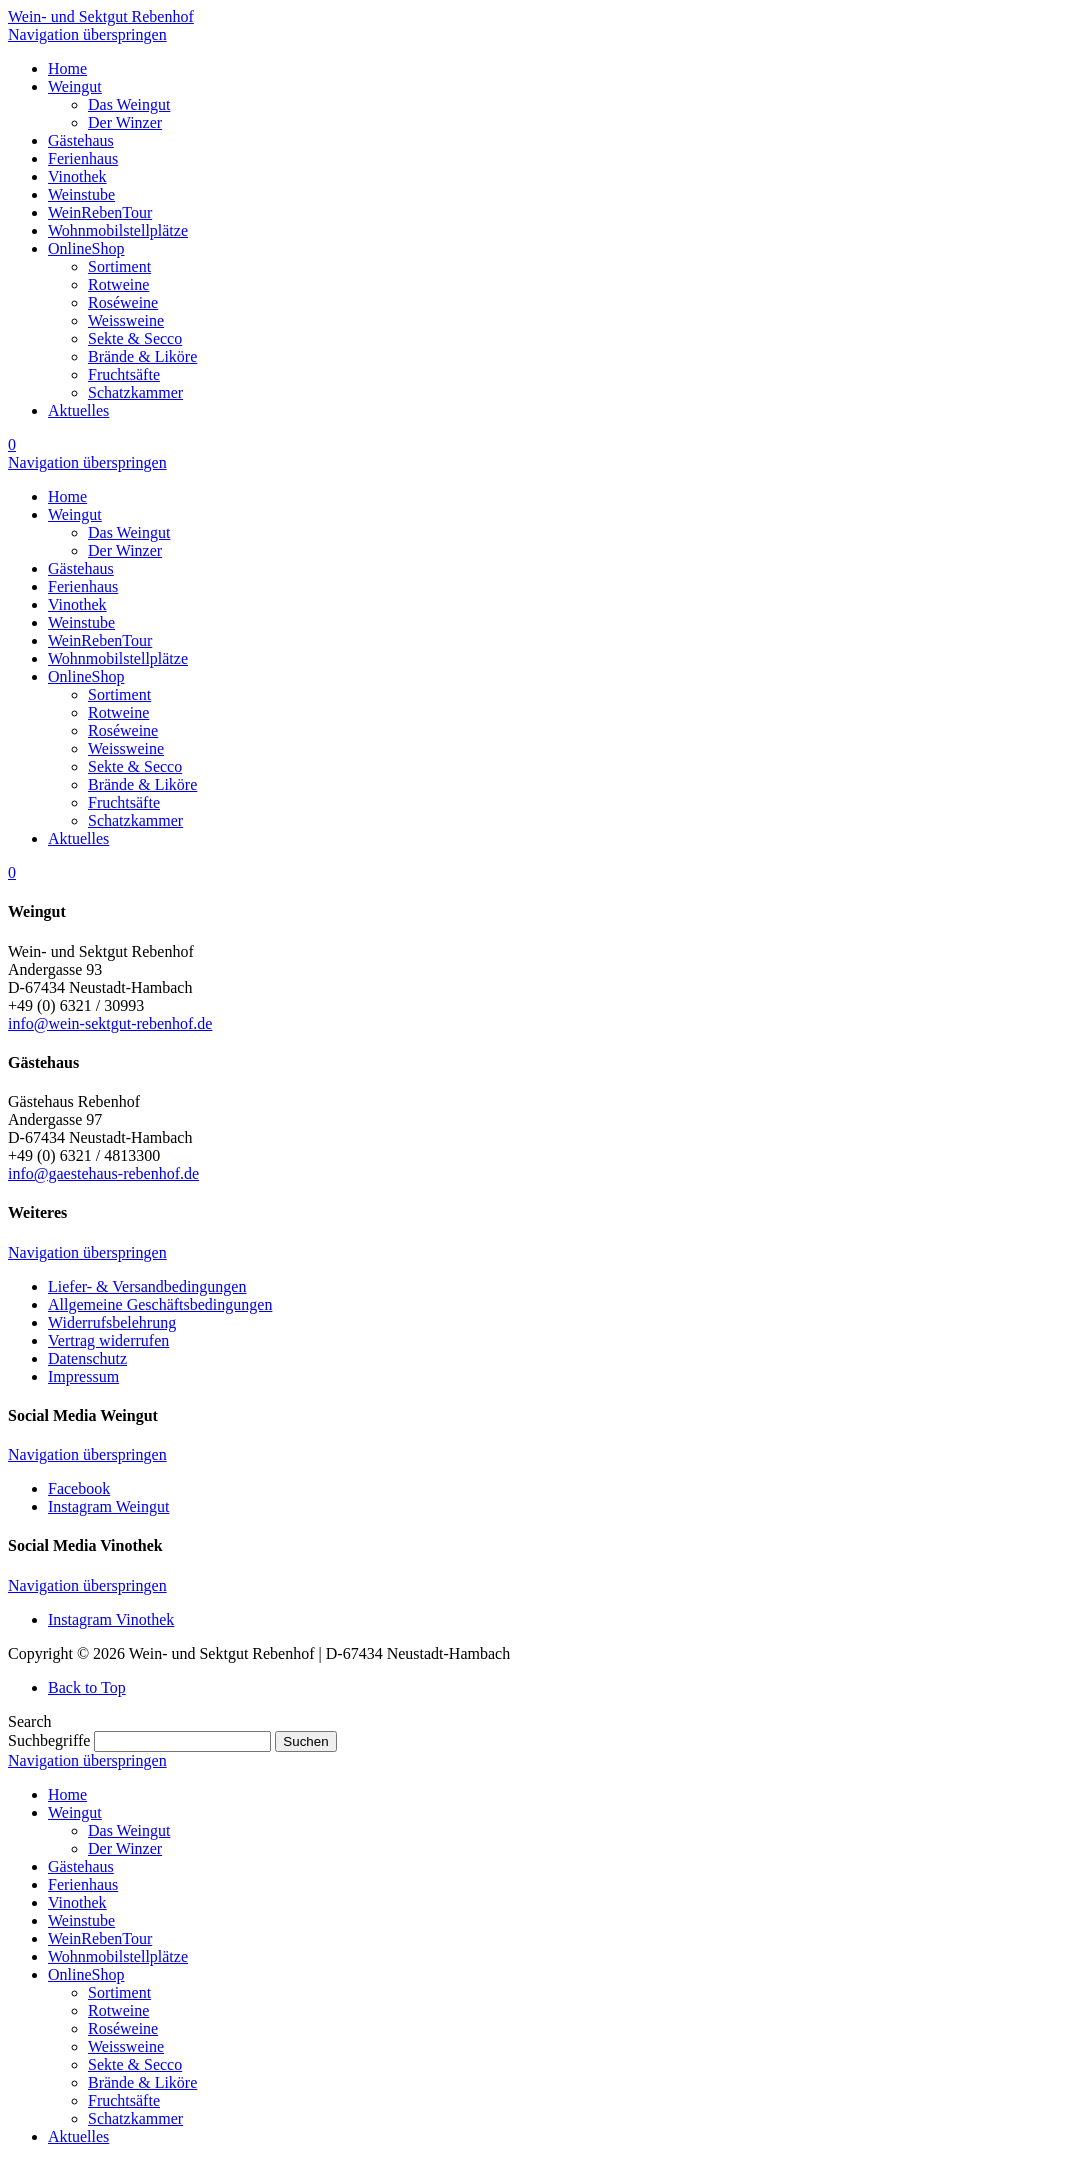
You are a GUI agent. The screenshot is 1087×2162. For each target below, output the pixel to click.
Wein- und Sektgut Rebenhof (101, 16)
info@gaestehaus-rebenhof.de (103, 1173)
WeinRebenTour (100, 1938)
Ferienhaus (83, 1884)
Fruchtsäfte (124, 2100)
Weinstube (81, 1920)
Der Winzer (125, 1848)
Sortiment (119, 1992)
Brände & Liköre (142, 2082)
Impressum (83, 1376)
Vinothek (77, 1902)
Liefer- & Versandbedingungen (147, 1286)
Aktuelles (78, 2136)
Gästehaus (81, 1866)
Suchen (305, 1741)
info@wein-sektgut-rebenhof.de (110, 1023)
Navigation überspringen (87, 34)
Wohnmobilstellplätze (118, 1956)
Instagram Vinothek (111, 1619)
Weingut (75, 1812)
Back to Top (87, 1687)
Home (67, 1794)
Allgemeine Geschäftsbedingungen (160, 1304)
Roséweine (123, 2028)
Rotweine (118, 2010)
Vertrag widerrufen (108, 1340)
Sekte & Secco (135, 2064)
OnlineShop (86, 1974)
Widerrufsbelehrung (112, 1322)
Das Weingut (129, 1830)
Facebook (79, 1488)
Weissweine (126, 2046)
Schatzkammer (135, 2118)
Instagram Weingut (109, 1506)
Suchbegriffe (49, 1740)
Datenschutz (87, 1358)
